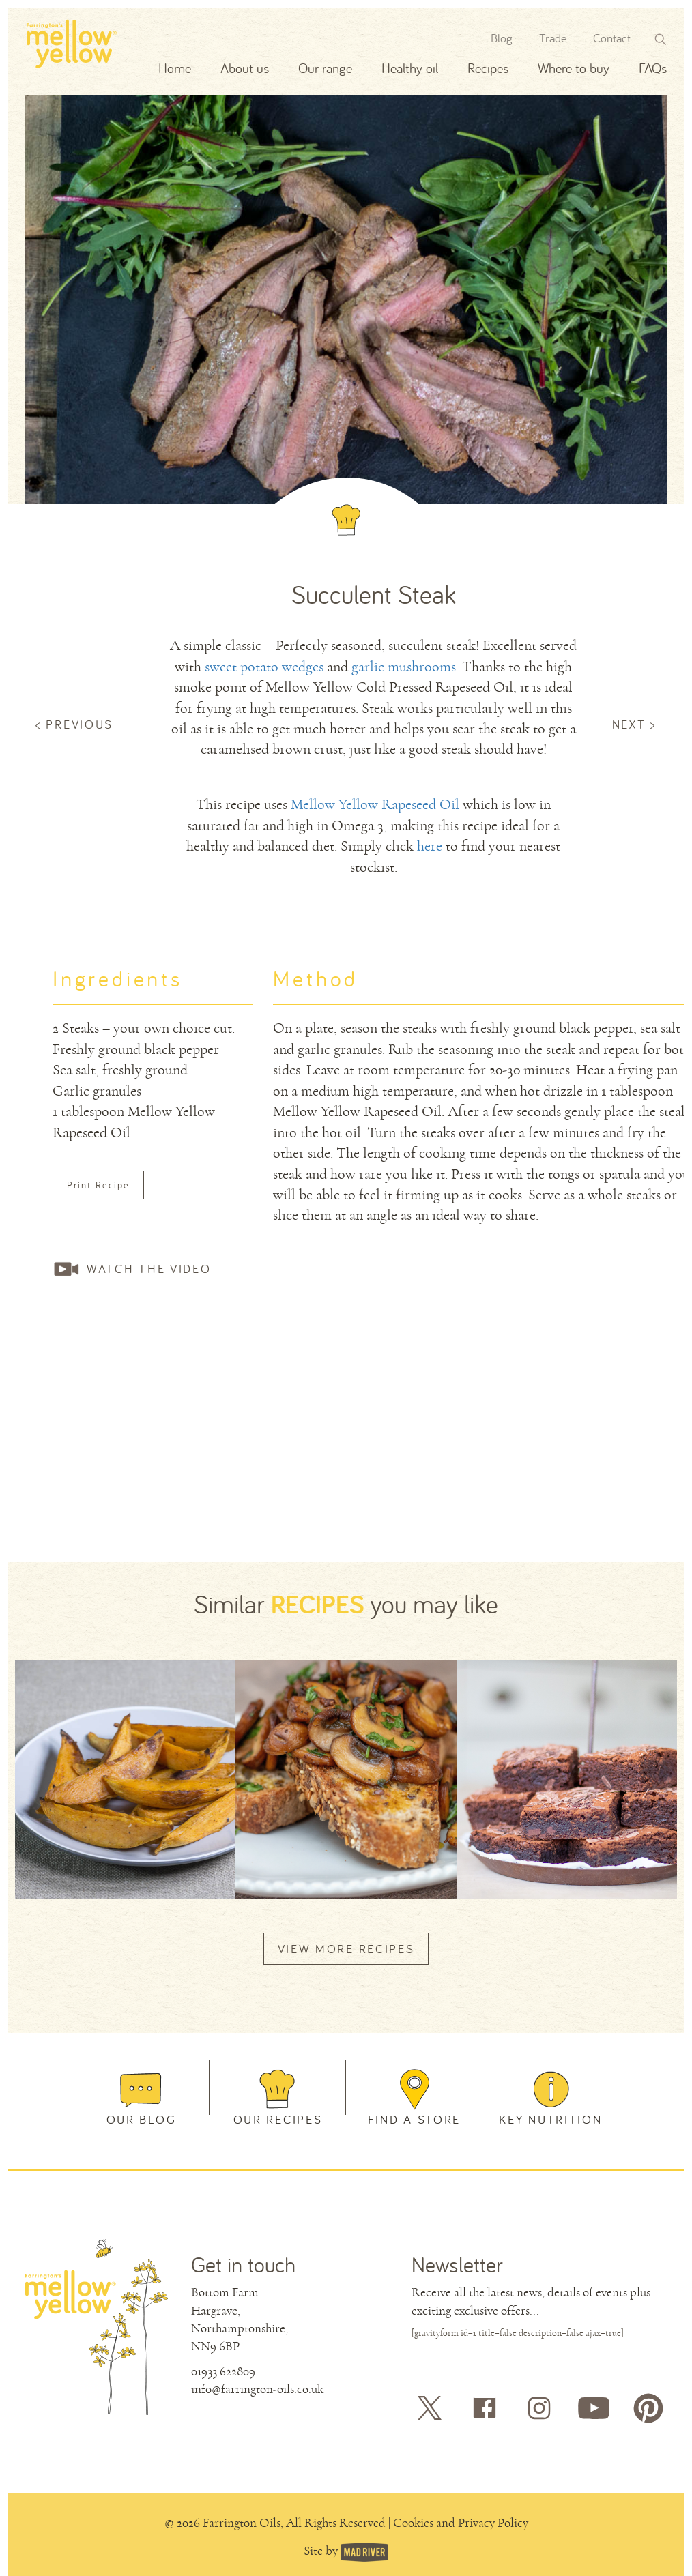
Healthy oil (409, 67)
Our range (325, 67)
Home (174, 67)
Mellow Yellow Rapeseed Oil (375, 804)
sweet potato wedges (264, 667)
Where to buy (573, 67)
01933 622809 (223, 2371)
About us (244, 67)
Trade (552, 38)
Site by (322, 2551)
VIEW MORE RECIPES (346, 1949)
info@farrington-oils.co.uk (257, 2389)
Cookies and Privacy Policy (460, 2523)
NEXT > (634, 724)
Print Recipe (98, 1185)
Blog (502, 38)
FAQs (653, 67)
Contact (612, 38)
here (429, 846)
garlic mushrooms (403, 667)
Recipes (487, 67)
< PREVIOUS (74, 724)
